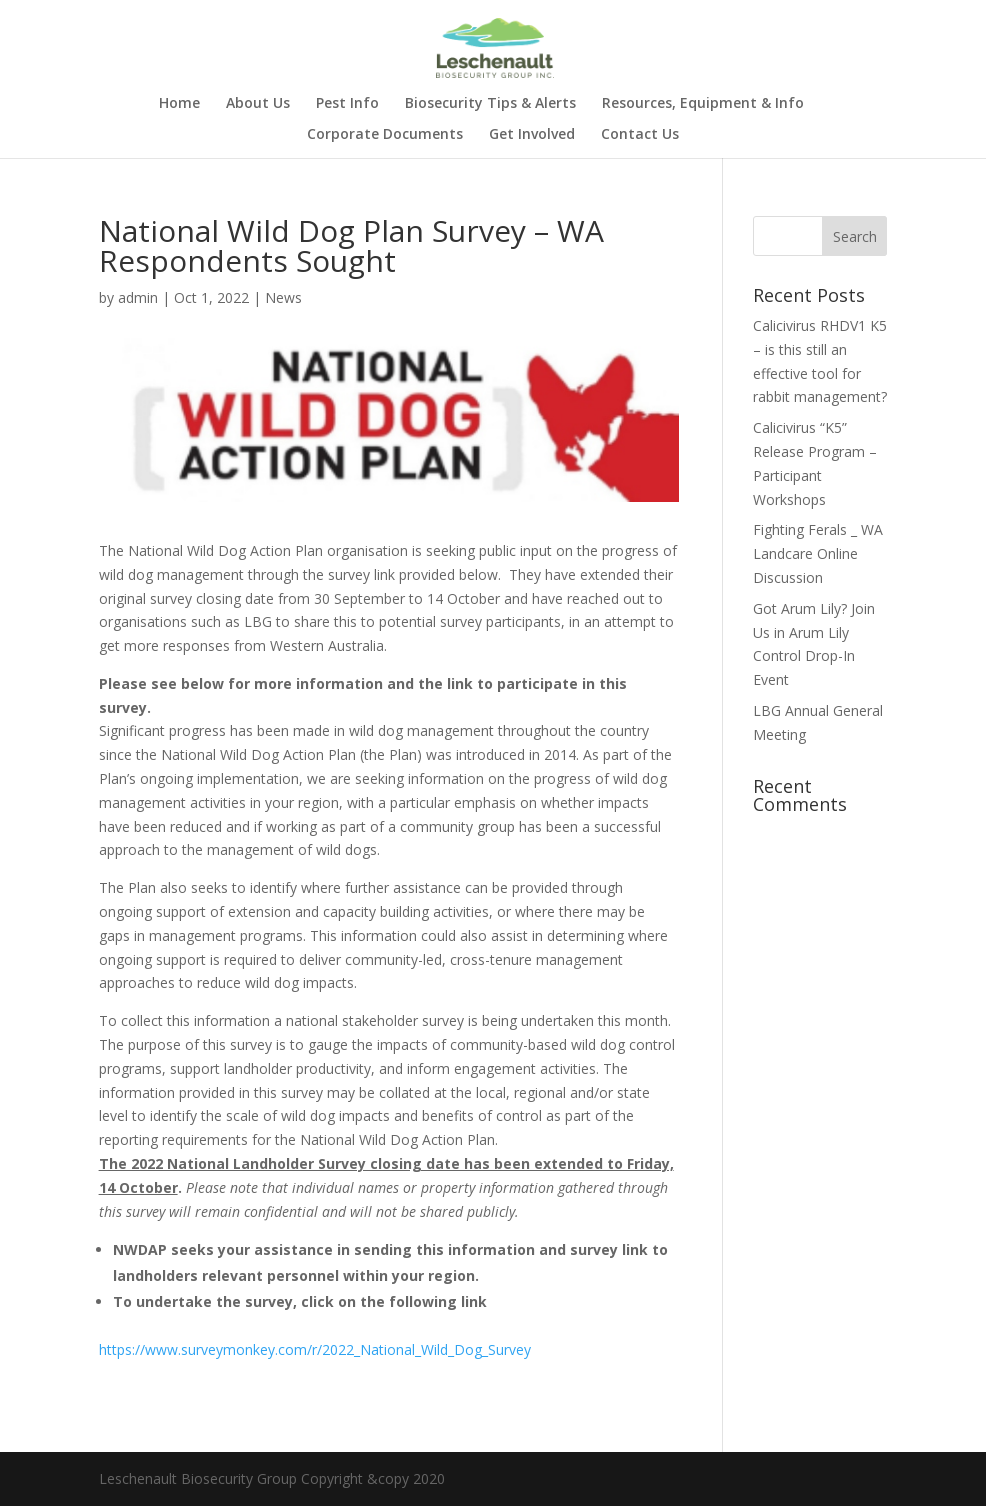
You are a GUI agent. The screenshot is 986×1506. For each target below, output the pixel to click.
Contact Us (640, 135)
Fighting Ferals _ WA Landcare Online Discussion (818, 553)
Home (179, 104)
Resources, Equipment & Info (703, 104)
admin (138, 297)
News (283, 297)
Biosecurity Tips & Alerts (490, 104)
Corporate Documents (385, 135)
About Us (258, 104)
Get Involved (532, 135)
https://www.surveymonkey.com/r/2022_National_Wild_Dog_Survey (315, 1349)
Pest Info (347, 104)
